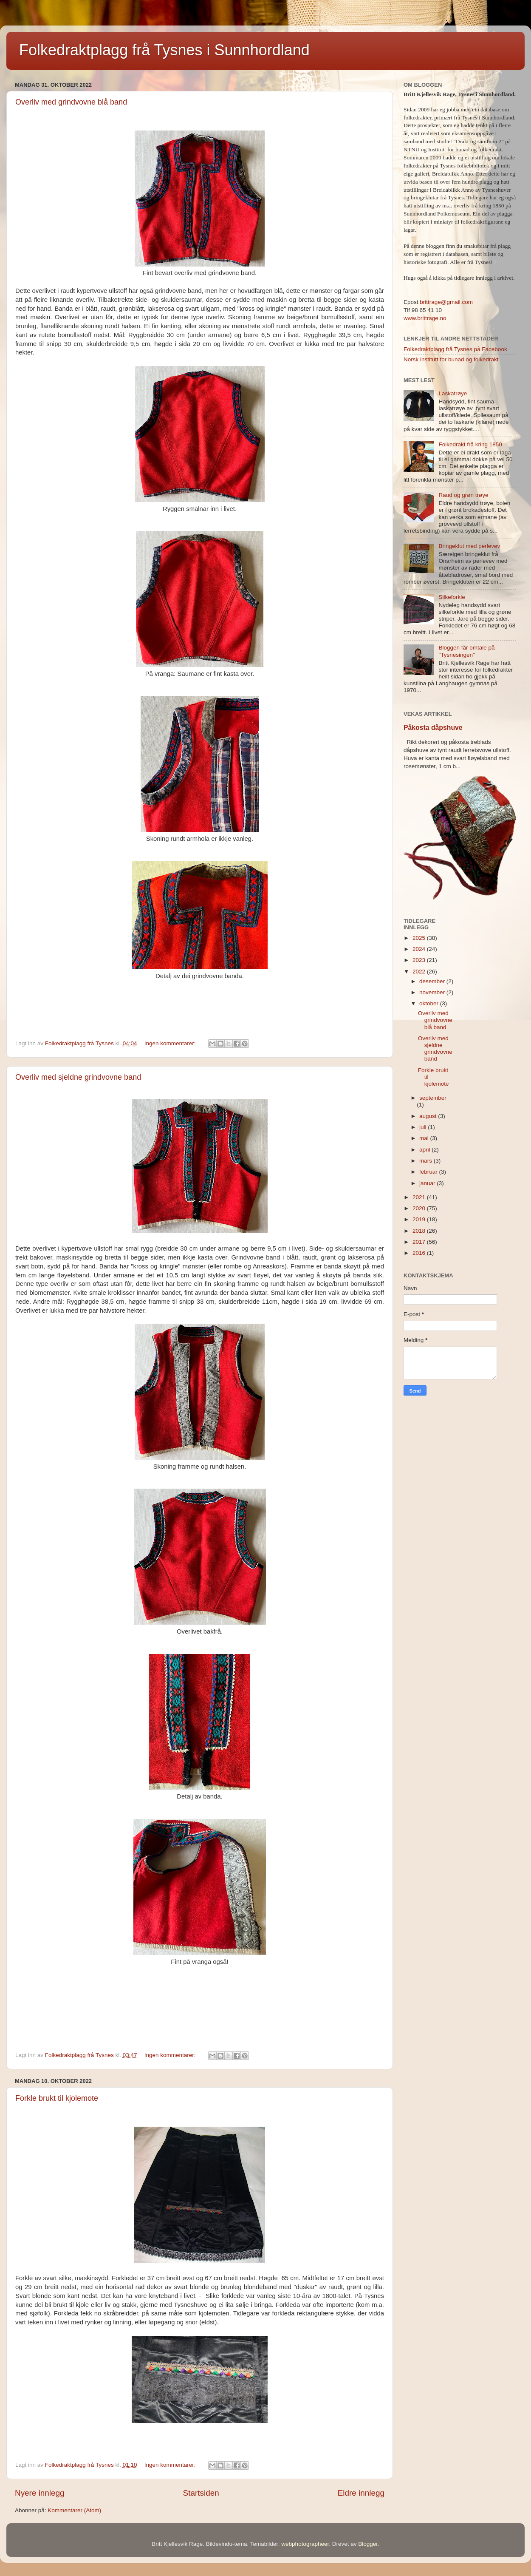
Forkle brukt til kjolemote (56, 2098)
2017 (419, 1242)
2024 (419, 949)
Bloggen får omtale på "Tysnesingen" (466, 651)
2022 (419, 971)
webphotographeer (305, 2544)
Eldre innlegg (361, 2492)
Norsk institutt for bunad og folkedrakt (451, 359)
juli (423, 1127)
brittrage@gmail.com (445, 302)
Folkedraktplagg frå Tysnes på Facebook (455, 349)
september (432, 1098)
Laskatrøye (452, 393)
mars (426, 1160)
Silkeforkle (451, 597)
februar (429, 1172)
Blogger (368, 2544)
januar (428, 1183)
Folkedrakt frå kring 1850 (470, 444)
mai (424, 1138)
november (432, 992)
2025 (419, 938)
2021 (419, 1197)
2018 (419, 1231)
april (425, 1149)
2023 (419, 960)
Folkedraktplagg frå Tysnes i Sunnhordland (164, 50)
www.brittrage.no (425, 318)
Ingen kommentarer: (171, 1043)
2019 (419, 1219)
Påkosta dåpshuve (433, 727)
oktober (429, 1003)
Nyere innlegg (40, 2492)
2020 (419, 1208)
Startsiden (201, 2492)
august (428, 1116)
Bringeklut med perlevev (469, 546)
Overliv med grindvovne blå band (71, 102)
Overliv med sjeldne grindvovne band (78, 1077)
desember (432, 981)
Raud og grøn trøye (463, 495)
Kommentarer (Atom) (74, 2510)
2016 (419, 1253)
